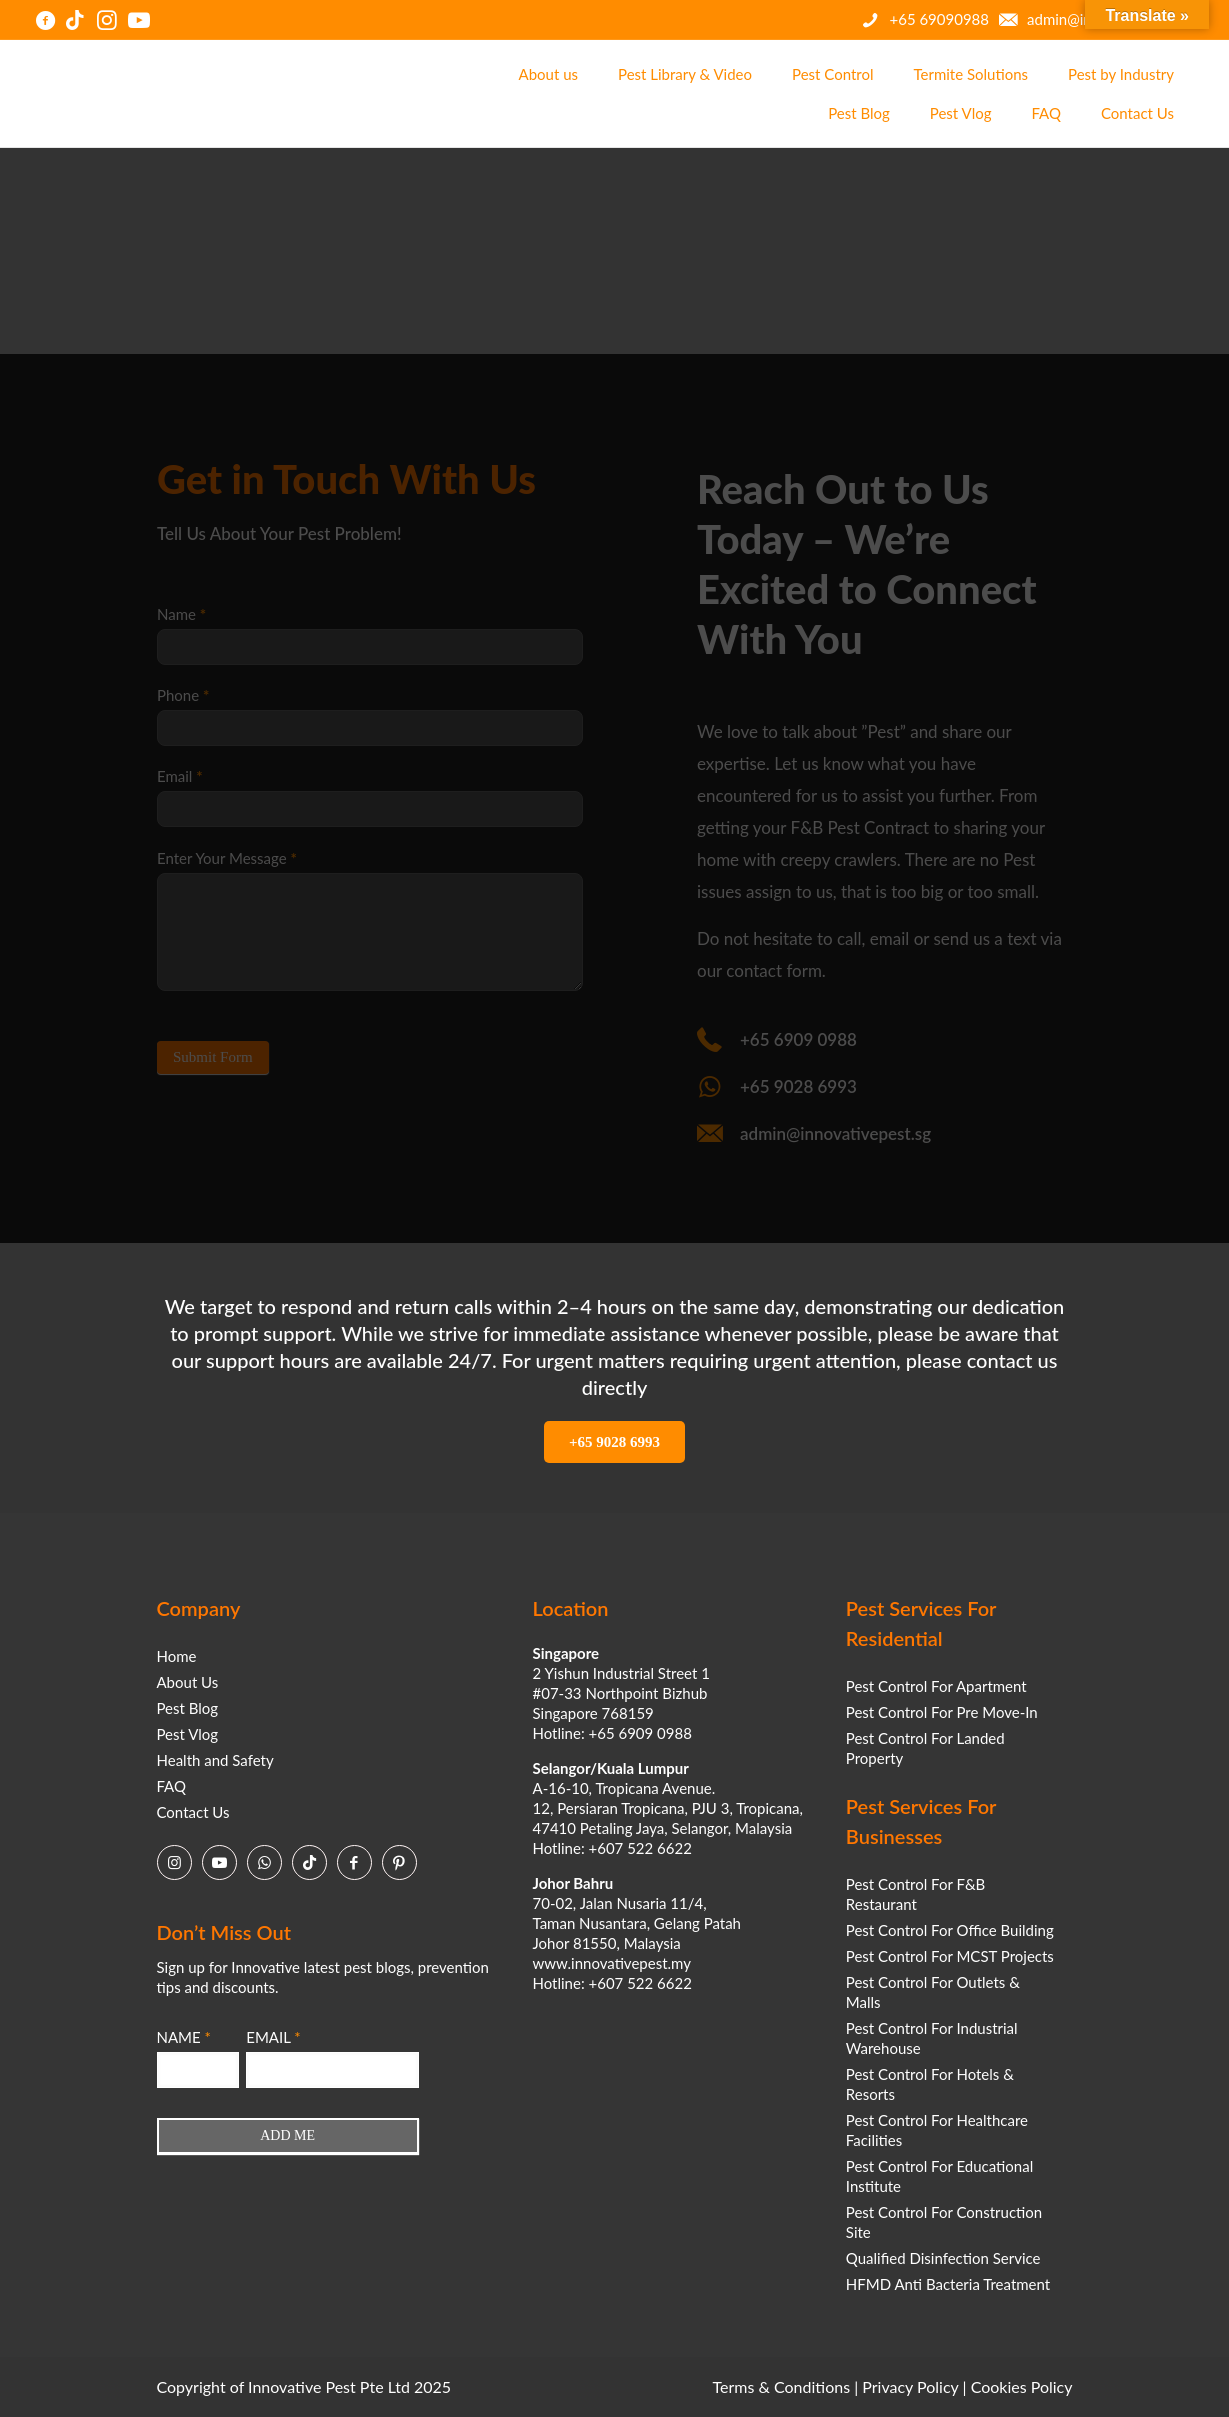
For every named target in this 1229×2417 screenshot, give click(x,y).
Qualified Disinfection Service (943, 2258)
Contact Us (193, 1812)
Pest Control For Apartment (936, 1686)
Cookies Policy (1022, 2386)
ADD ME (287, 2135)
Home (177, 1656)
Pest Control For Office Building (950, 1930)
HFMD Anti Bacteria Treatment (948, 2284)
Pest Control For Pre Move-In (942, 1712)
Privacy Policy (910, 2386)
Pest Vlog (188, 1734)
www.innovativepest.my (612, 1963)
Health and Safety (215, 1760)
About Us (188, 1682)
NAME (184, 2037)
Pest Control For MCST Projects (950, 1956)
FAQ (172, 1786)
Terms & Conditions (782, 2386)
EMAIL (273, 2037)
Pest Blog (188, 1708)
